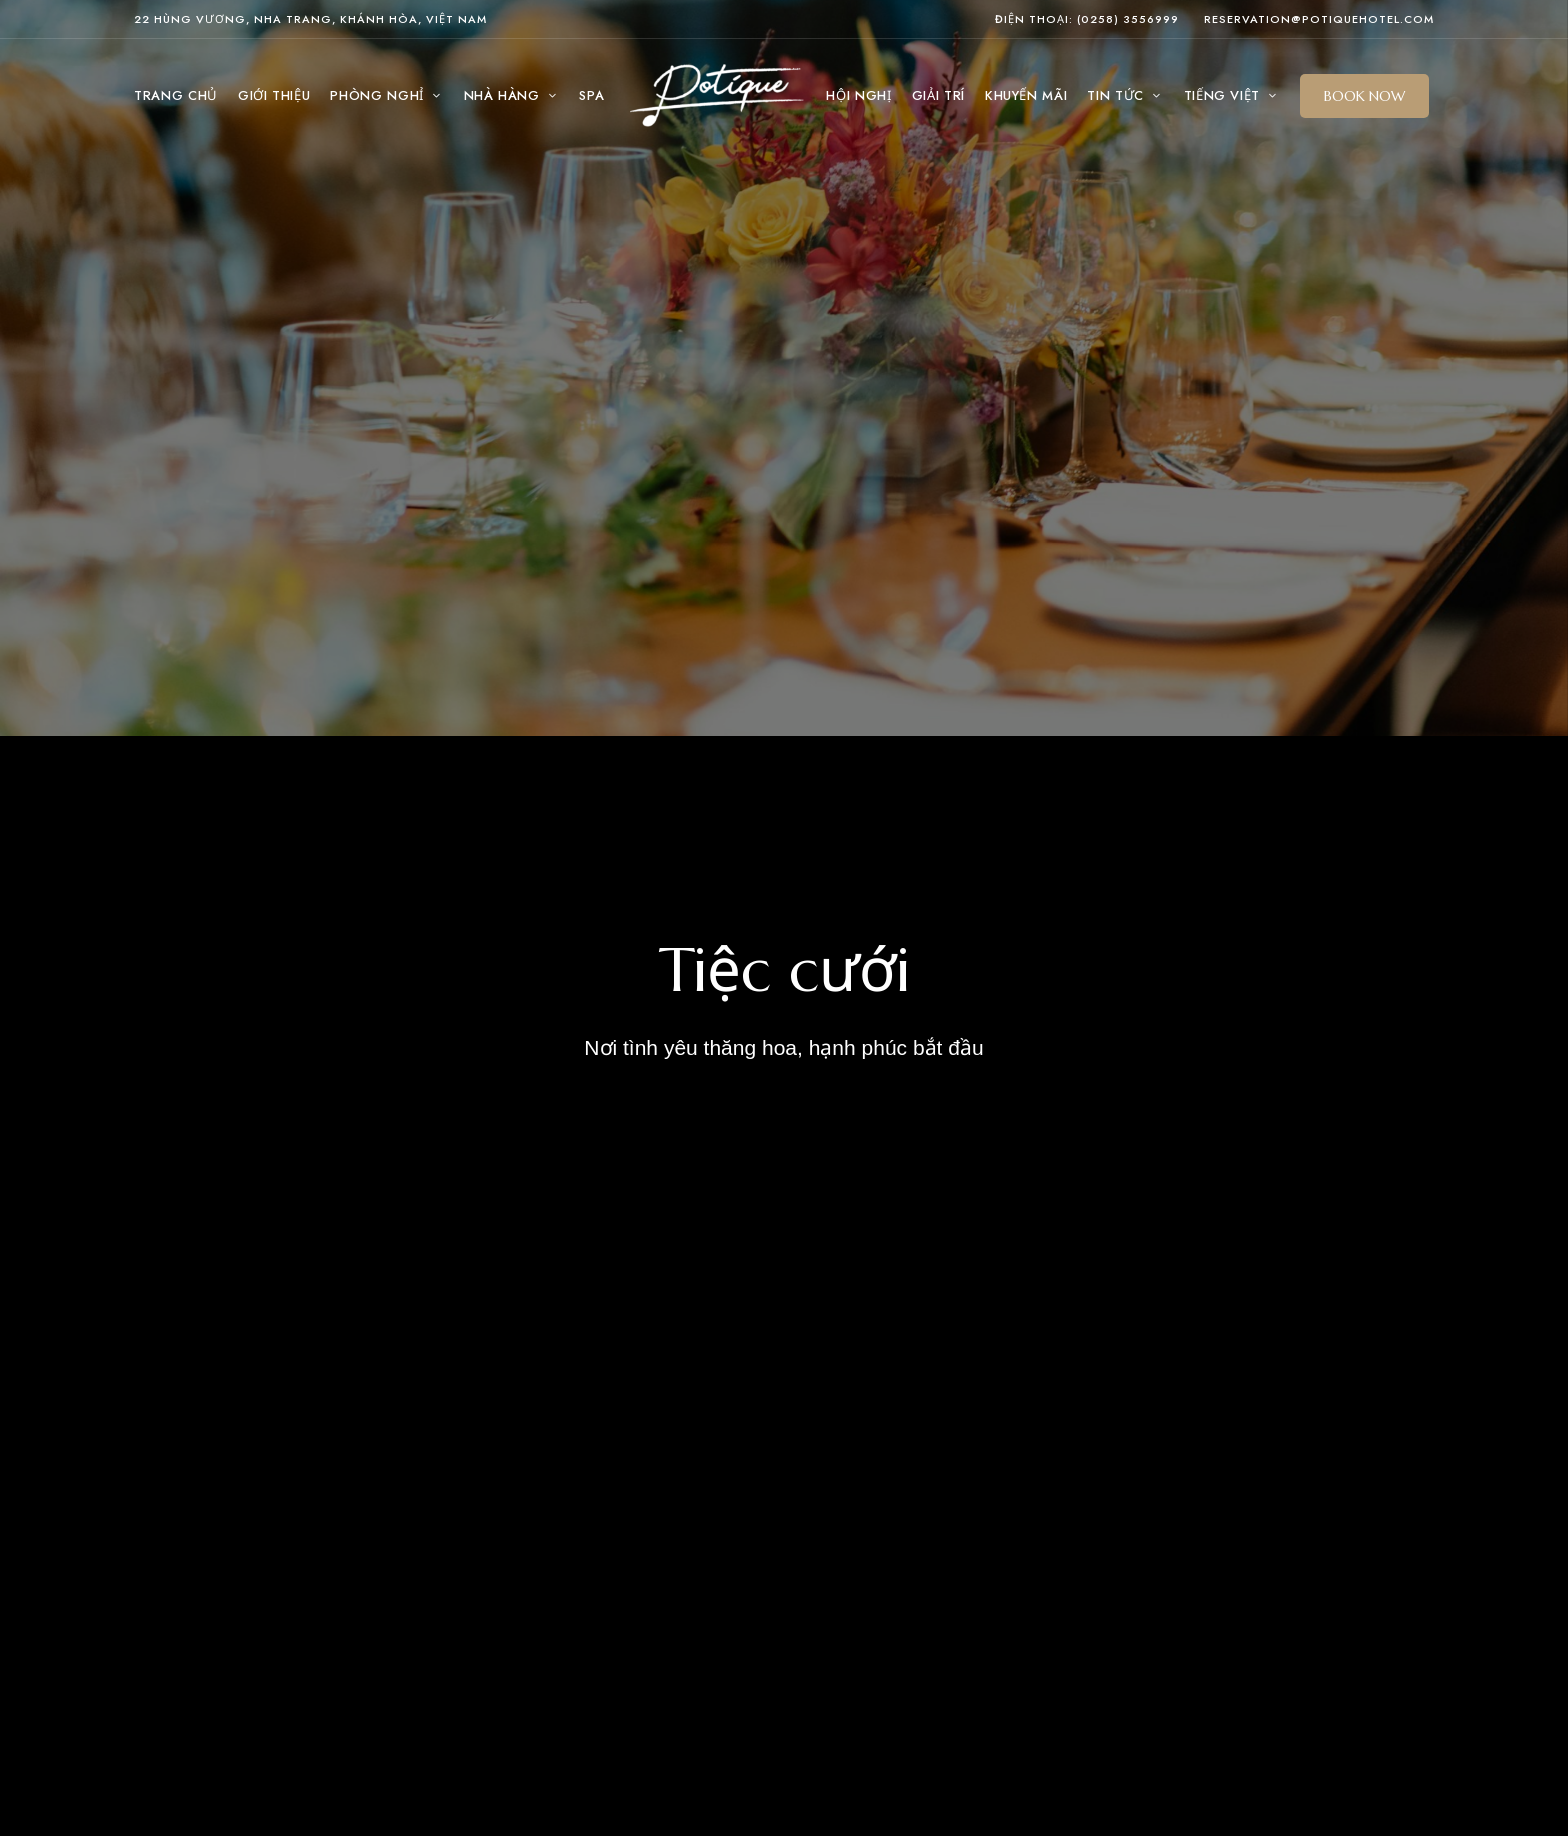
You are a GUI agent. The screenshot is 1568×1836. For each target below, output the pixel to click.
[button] (1364, 96)
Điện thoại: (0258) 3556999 (1087, 19)
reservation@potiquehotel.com (1319, 19)
